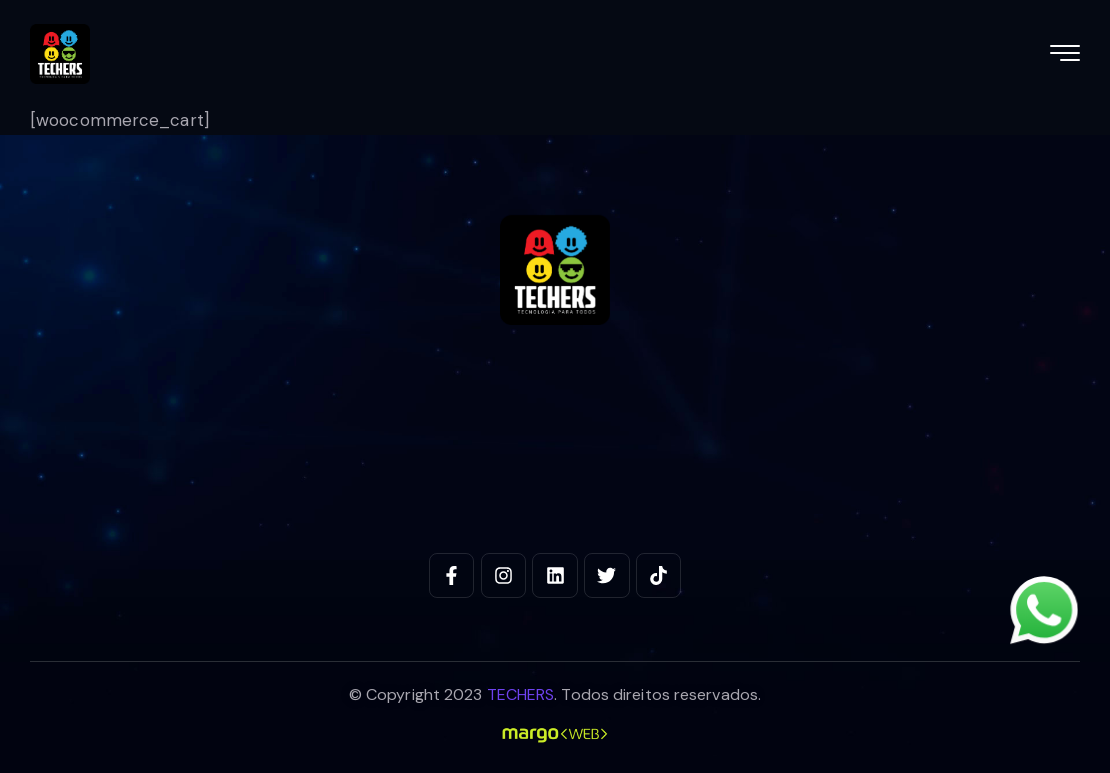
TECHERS (521, 694)
